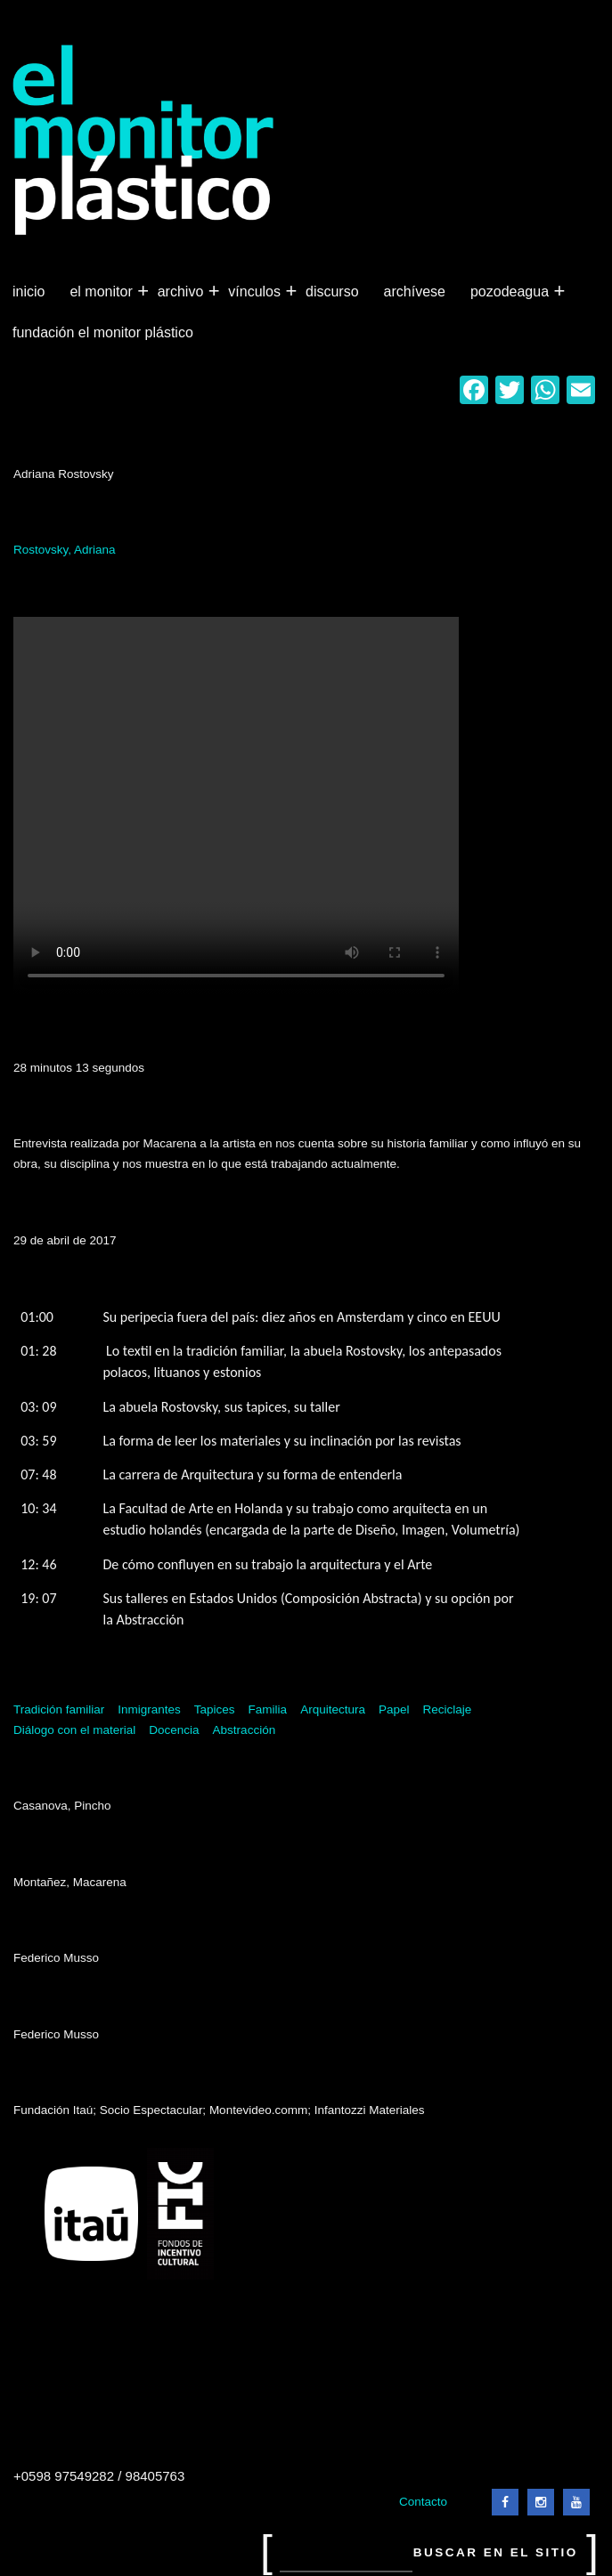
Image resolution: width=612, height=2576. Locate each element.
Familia (268, 1709)
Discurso (332, 291)
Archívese (414, 291)
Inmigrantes (149, 1709)
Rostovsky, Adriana (64, 549)
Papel (394, 1709)
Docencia (174, 1730)
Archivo (183, 292)
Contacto (423, 2501)
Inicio (28, 291)
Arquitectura (332, 1709)
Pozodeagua (511, 292)
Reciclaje (446, 1709)
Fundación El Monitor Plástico (102, 332)
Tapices (214, 1709)
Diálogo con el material (74, 1730)
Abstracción (244, 1730)
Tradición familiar (58, 1709)
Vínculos (256, 292)
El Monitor (102, 292)
